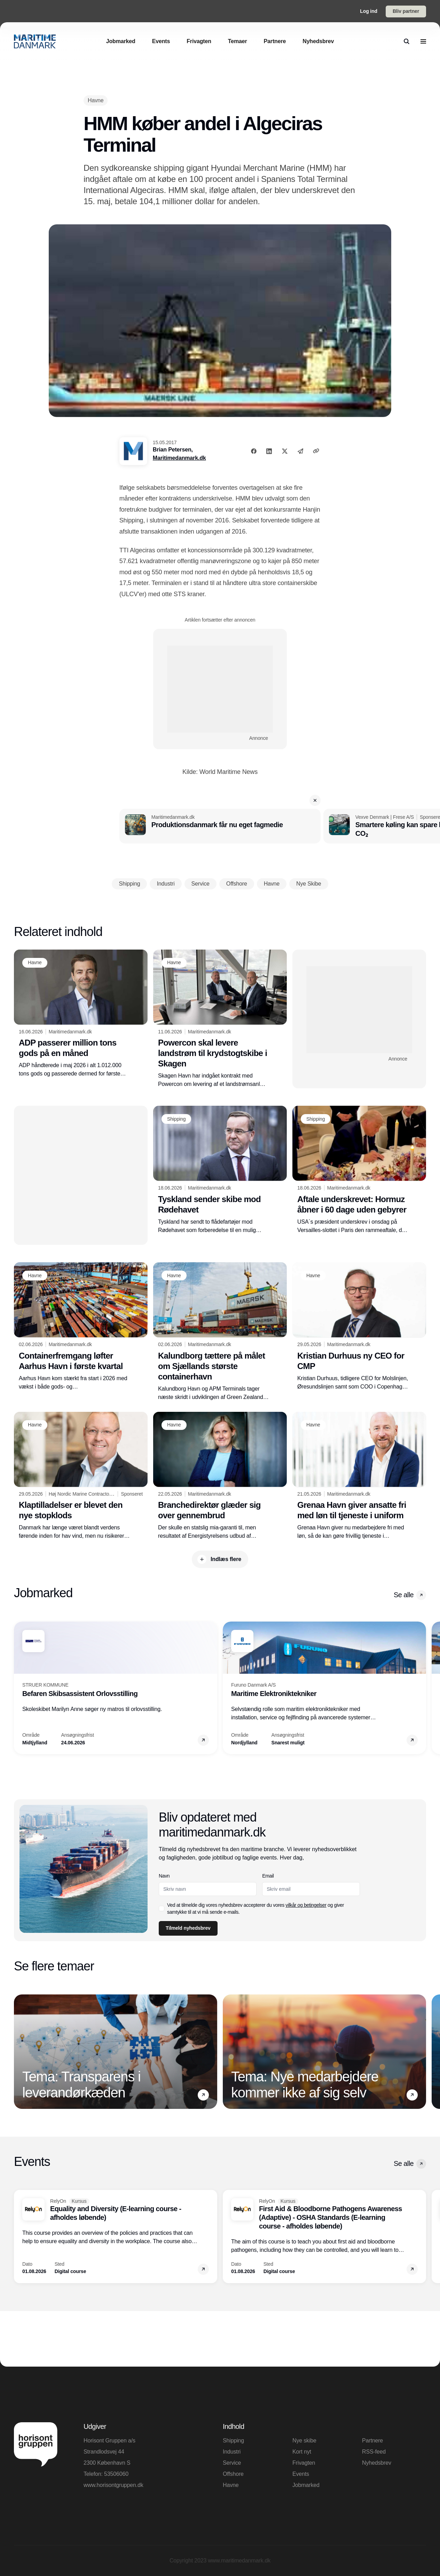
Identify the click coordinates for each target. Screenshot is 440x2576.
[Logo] (35, 41)
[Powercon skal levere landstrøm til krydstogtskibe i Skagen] (220, 1019)
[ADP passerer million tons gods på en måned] (81, 1014)
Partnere (372, 2440)
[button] (315, 800)
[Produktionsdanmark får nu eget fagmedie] (220, 826)
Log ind (368, 11)
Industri (232, 2452)
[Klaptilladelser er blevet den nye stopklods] (81, 1476)
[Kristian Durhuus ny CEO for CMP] (359, 1326)
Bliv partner (406, 11)
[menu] (423, 41)
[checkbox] (161, 1908)
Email (268, 1876)
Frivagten (303, 2463)
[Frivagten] (199, 41)
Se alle (410, 1595)
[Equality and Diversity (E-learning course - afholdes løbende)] (115, 2236)
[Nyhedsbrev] (318, 41)
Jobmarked (306, 2485)
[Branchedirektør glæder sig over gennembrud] (220, 1476)
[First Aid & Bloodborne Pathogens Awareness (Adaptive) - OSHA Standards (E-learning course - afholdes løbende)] (324, 2236)
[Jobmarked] (120, 41)
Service (232, 2463)
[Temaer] (237, 41)
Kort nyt (301, 2452)
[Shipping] (176, 1119)
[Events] (161, 41)
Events (300, 2474)
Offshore (233, 2474)
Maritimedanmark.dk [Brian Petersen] (179, 458)
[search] (406, 41)
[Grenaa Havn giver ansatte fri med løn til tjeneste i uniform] (359, 1476)
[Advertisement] (220, 689)
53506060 (116, 2474)
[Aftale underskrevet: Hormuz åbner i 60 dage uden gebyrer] (359, 1170)
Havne (230, 2485)
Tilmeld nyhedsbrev (188, 1928)
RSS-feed (374, 2452)
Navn (164, 1876)
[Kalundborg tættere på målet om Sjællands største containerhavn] (220, 1331)
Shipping (233, 2440)
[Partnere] (275, 41)
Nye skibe (304, 2440)
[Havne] (96, 100)
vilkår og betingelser (305, 1905)
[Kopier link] (316, 450)
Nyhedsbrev (376, 2463)
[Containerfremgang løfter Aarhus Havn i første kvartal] (81, 1326)
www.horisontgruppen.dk (113, 2485)
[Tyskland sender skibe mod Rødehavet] (220, 1170)
